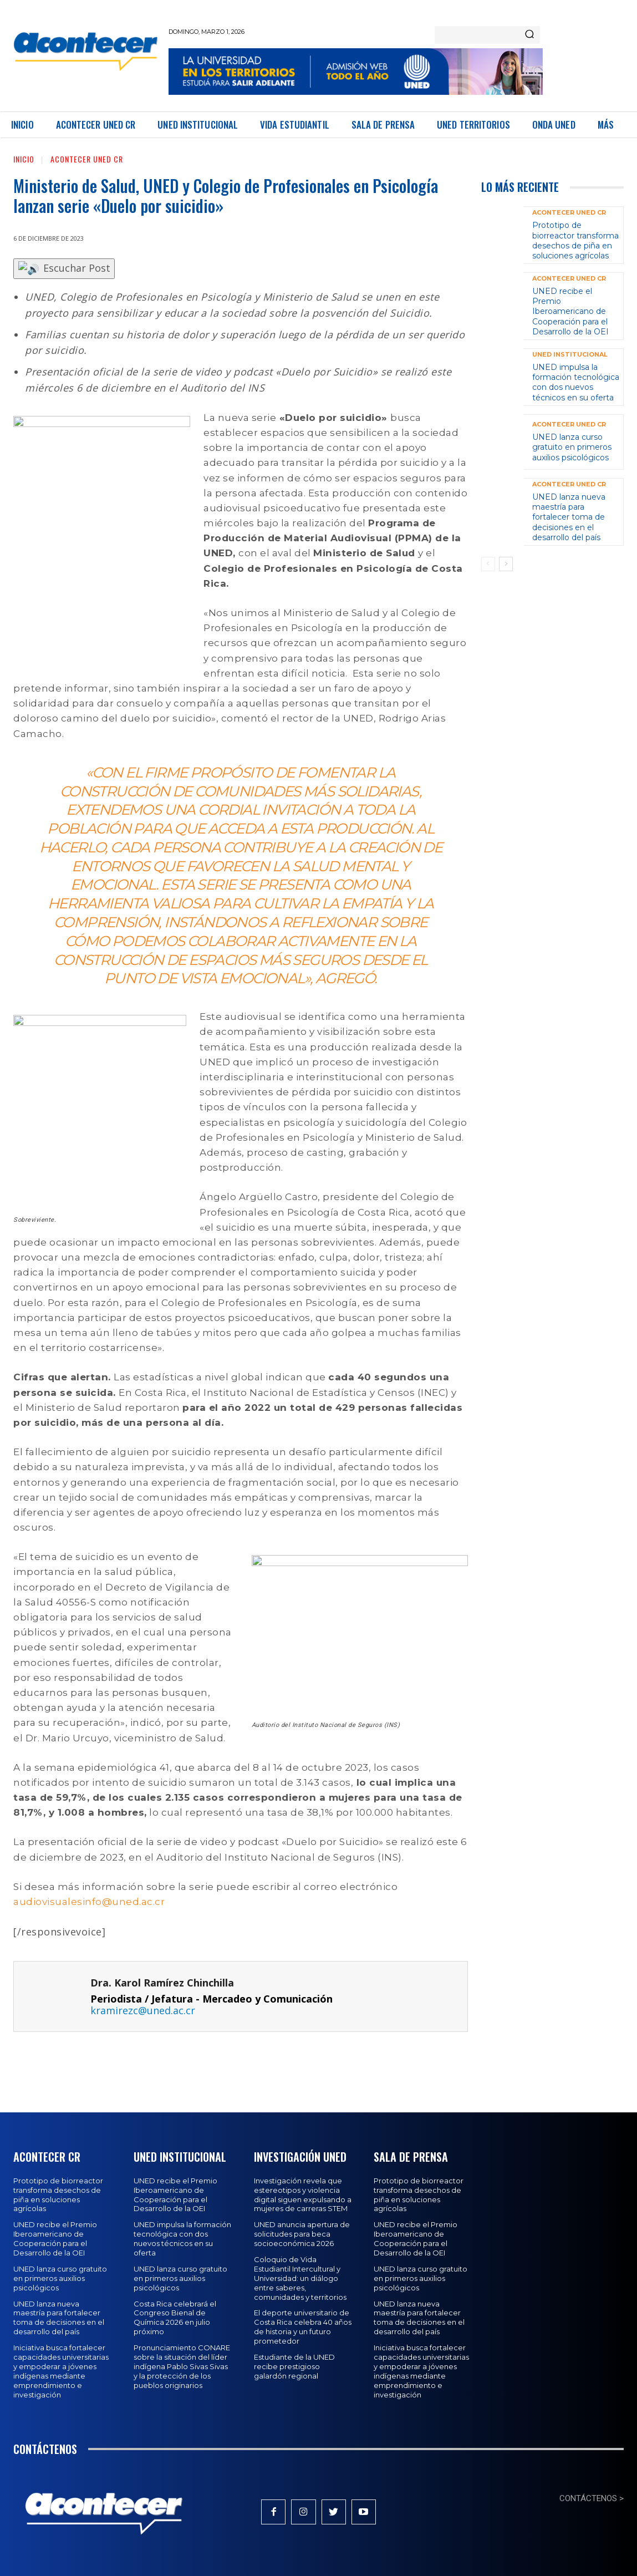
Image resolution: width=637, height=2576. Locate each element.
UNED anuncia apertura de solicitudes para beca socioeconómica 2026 (302, 2234)
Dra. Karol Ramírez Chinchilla (162, 1983)
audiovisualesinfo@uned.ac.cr (89, 1901)
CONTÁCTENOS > (591, 2498)
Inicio (23, 159)
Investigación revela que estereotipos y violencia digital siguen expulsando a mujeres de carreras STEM (302, 2194)
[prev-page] (488, 564)
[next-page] (506, 564)
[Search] (529, 35)
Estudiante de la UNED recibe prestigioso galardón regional (294, 2366)
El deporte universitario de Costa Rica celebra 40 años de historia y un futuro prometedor (302, 2326)
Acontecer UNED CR (86, 159)
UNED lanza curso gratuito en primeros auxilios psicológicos (571, 447)
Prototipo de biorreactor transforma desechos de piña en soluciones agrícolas (575, 240)
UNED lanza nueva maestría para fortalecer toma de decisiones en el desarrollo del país (568, 517)
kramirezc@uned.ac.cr (142, 2010)
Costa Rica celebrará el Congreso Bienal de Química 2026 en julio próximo (175, 2317)
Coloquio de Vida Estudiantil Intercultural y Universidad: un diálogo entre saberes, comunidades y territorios (300, 2278)
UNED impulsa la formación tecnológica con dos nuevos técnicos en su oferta (575, 382)
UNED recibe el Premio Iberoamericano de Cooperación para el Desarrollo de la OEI (570, 311)
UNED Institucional (570, 355)
